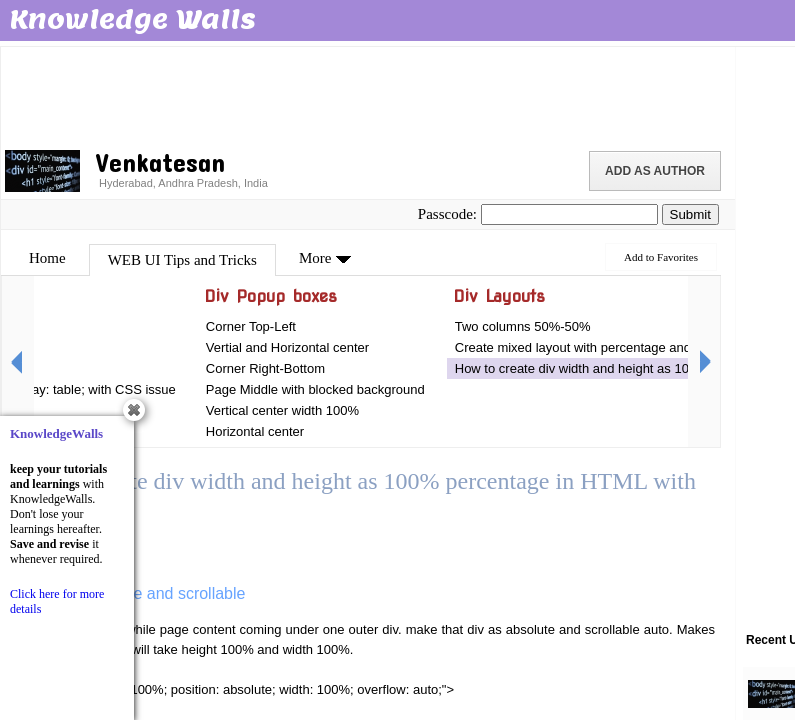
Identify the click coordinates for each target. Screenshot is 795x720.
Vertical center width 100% (282, 410)
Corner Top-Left (251, 326)
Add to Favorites (661, 257)
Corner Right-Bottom (265, 368)
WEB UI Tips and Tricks (182, 260)
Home (47, 258)
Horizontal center (255, 431)
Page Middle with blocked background (315, 389)
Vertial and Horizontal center (287, 347)
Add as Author (655, 171)
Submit (690, 214)
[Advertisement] (368, 95)
